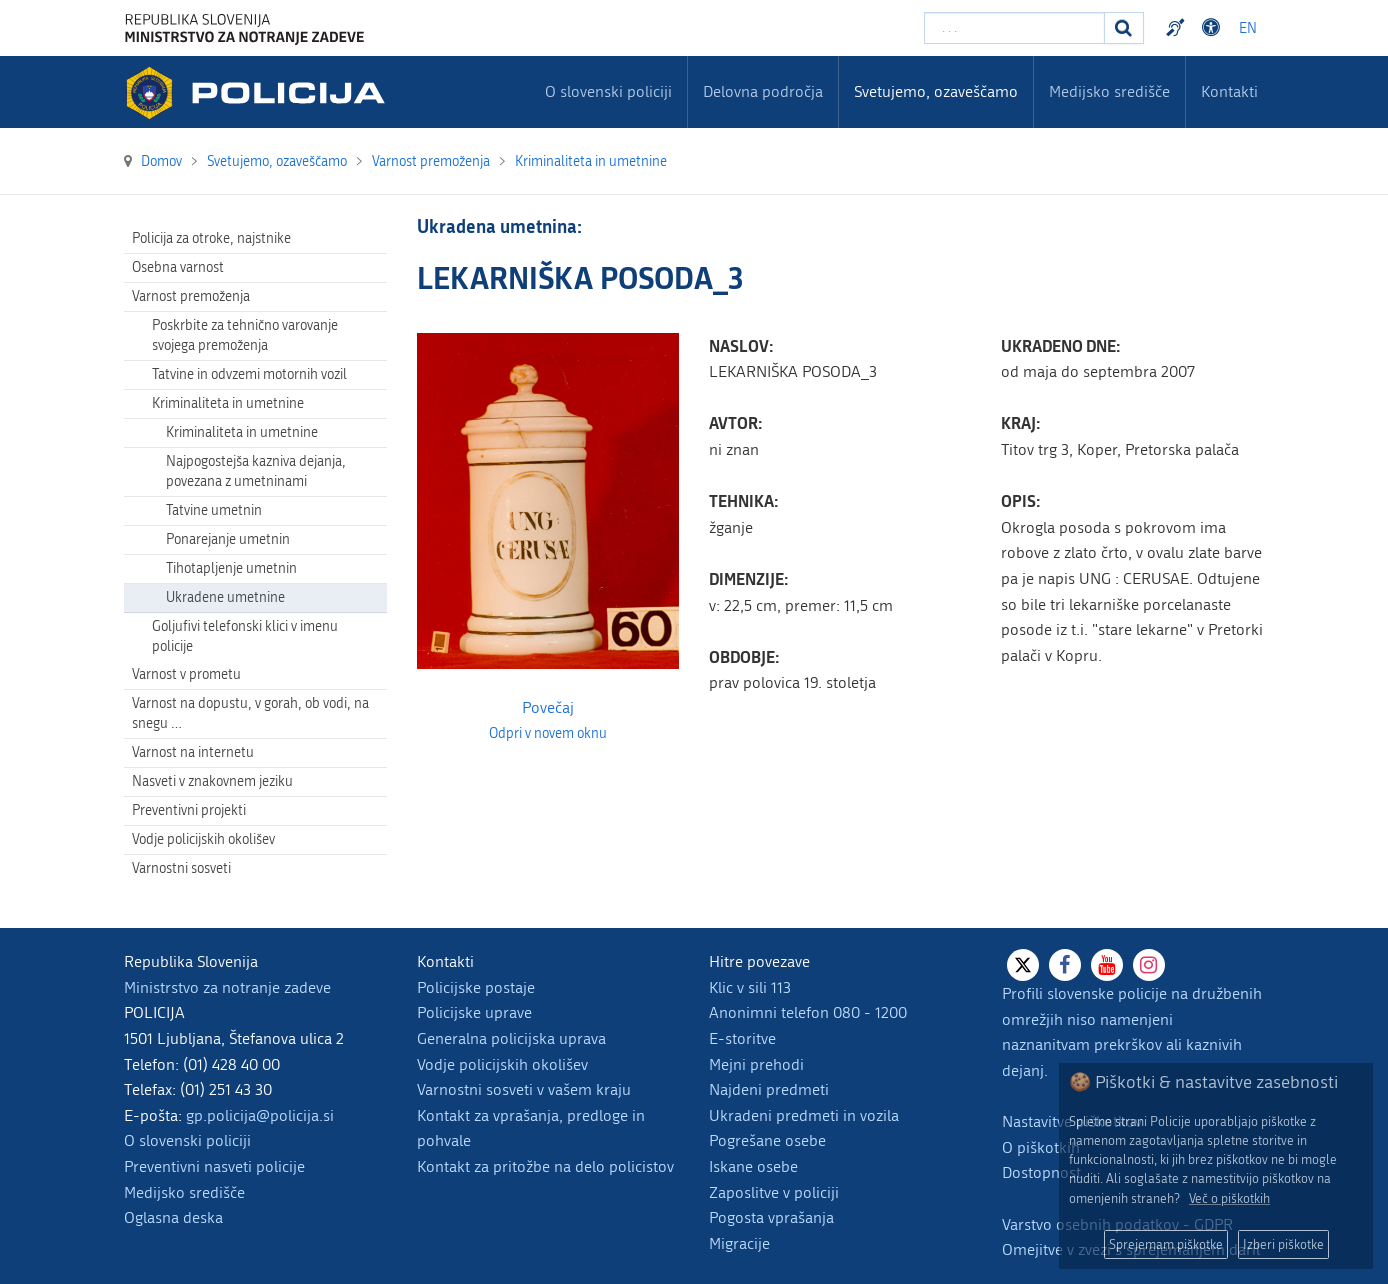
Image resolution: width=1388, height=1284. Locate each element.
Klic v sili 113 (750, 987)
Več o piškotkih (1229, 1198)
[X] (1023, 965)
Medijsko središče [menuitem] (1109, 91)
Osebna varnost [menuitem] (178, 267)
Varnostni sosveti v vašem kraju (524, 1089)
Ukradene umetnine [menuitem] (225, 597)
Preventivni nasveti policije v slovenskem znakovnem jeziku (1178, 28)
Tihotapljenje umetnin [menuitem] (231, 568)
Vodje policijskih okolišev (502, 1064)
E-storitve (742, 1038)
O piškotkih (1041, 1147)
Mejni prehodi (756, 1064)
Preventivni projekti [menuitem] (189, 810)
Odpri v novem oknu (548, 734)
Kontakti (1229, 91)
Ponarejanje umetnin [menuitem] (228, 539)
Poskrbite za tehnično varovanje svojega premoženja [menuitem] (245, 335)
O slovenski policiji (187, 1140)
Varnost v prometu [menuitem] (186, 674)
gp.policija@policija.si (260, 1115)
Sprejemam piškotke (1166, 1244)
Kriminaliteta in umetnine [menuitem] (228, 403)
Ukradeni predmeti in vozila (804, 1115)
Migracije (739, 1243)
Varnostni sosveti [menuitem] (181, 868)
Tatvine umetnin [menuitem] (214, 510)
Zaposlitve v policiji (774, 1192)
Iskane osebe (753, 1166)
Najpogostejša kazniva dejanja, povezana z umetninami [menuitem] (256, 471)
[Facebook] (1065, 965)
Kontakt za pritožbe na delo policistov (545, 1166)
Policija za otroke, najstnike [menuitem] (211, 238)
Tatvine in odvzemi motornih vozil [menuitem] (249, 374)
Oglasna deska (173, 1217)
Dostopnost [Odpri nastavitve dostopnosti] (1214, 28)
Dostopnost (1041, 1172)
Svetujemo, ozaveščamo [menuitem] (936, 91)
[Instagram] (1149, 965)
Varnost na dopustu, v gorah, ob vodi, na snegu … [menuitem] (250, 713)
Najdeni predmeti (769, 1089)
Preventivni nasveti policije (214, 1166)
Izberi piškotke (1283, 1244)
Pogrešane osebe (767, 1140)
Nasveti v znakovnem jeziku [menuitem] (212, 781)
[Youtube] (1107, 965)
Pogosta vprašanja (771, 1217)
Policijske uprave (474, 1012)
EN (1248, 28)
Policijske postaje (476, 987)
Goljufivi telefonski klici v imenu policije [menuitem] (245, 636)
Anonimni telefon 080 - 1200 (808, 1012)
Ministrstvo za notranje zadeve (227, 987)
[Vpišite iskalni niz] (1014, 28)
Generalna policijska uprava (511, 1038)
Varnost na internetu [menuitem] (193, 752)
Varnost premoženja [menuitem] (191, 296)
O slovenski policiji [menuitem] (608, 91)
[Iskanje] (1124, 28)
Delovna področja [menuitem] (763, 91)
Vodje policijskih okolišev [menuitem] (203, 839)
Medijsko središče (184, 1192)
